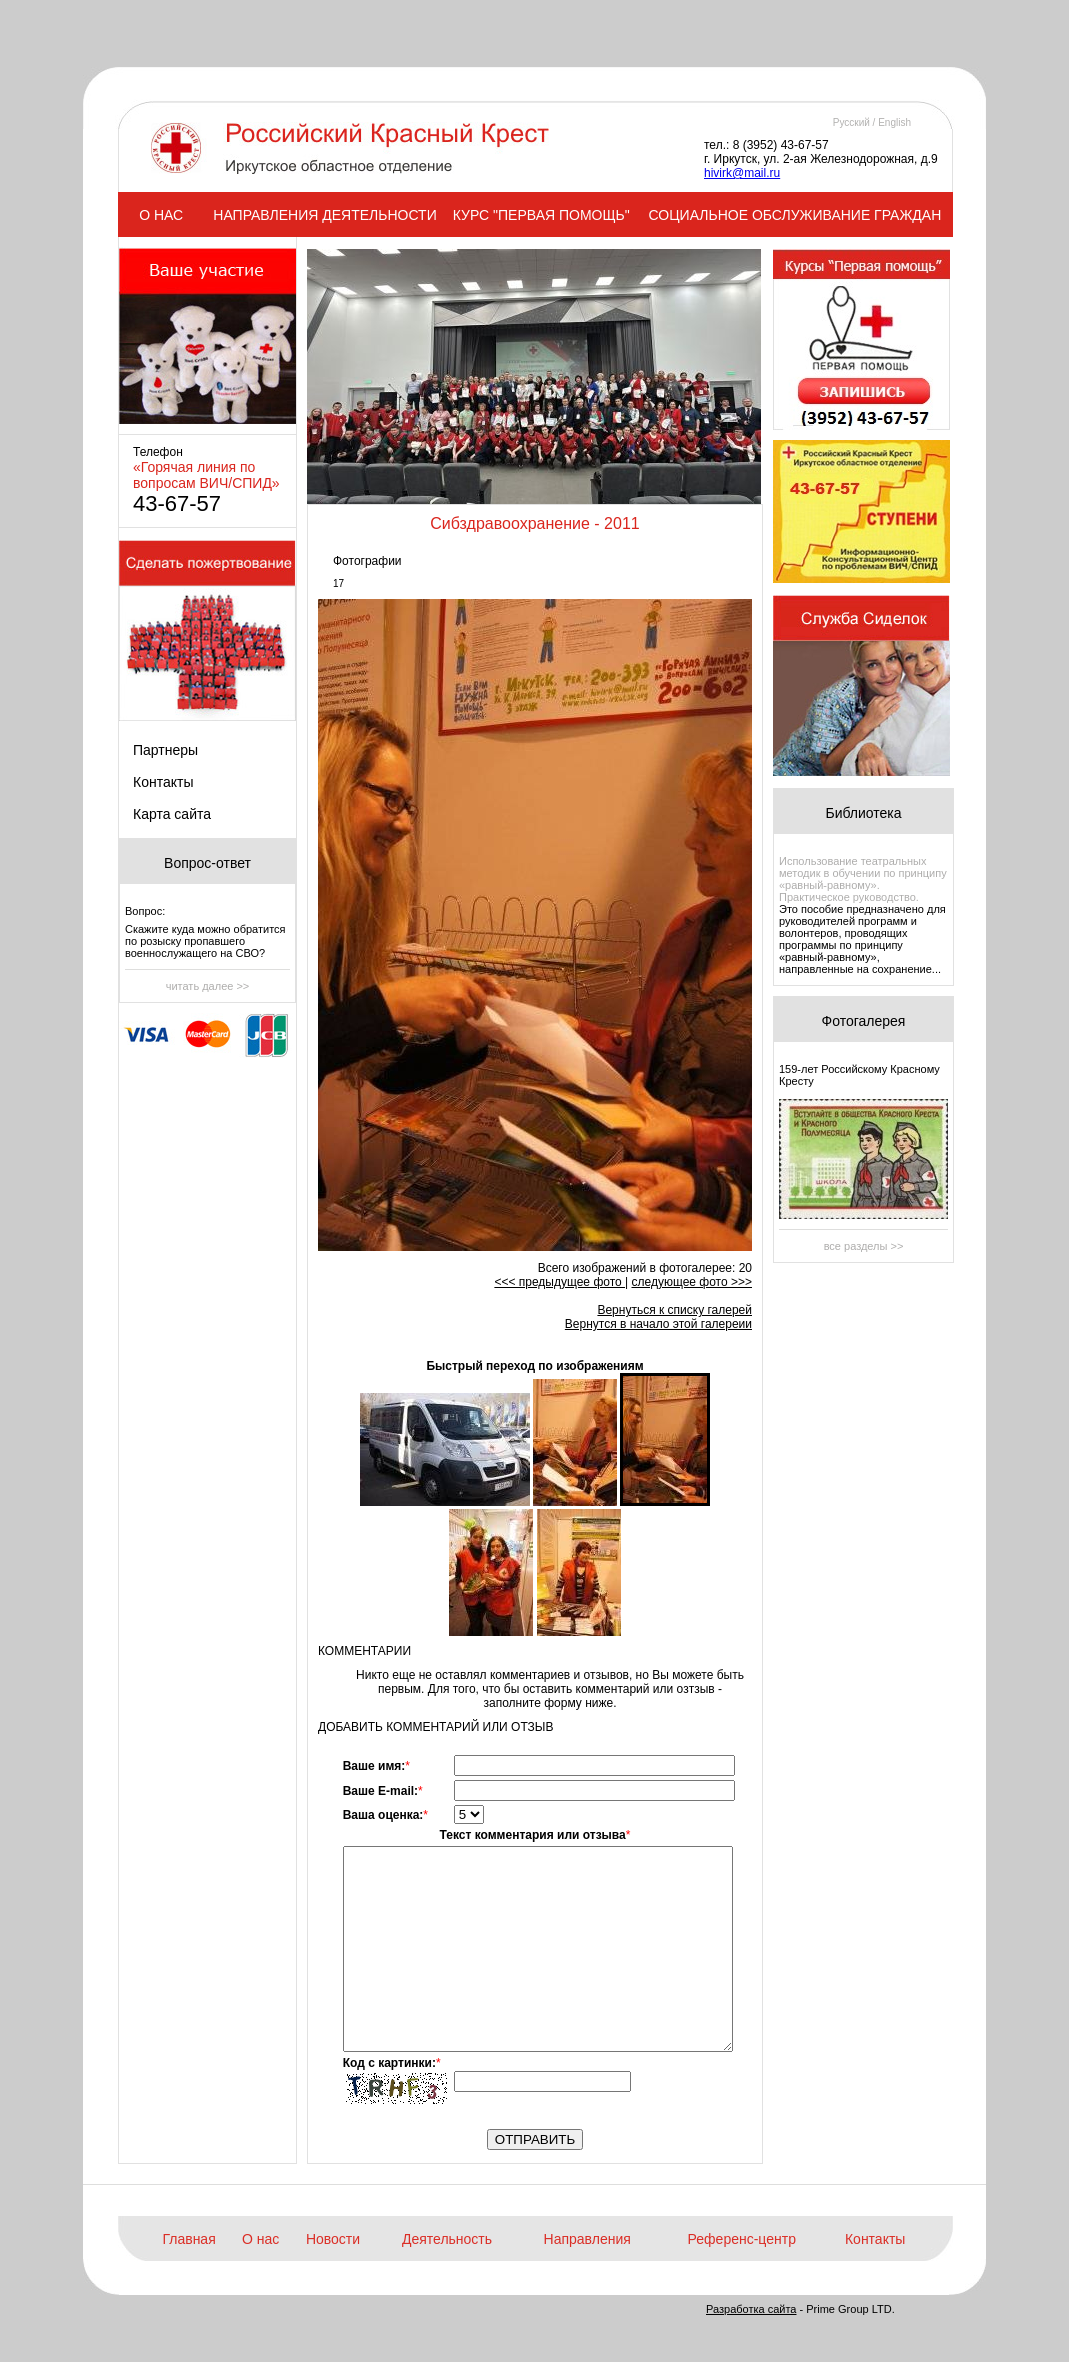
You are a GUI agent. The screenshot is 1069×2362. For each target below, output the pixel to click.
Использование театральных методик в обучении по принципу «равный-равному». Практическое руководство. (863, 879)
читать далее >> (208, 986)
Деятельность (447, 2239)
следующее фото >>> (691, 1282)
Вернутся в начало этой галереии (658, 1324)
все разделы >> (864, 1246)
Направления (587, 2239)
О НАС (161, 215)
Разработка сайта (751, 2309)
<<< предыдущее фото (559, 1282)
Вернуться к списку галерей (674, 1310)
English (894, 122)
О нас (260, 2239)
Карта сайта (172, 814)
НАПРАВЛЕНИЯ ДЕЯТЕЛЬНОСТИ (324, 215)
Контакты (163, 782)
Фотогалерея (864, 1021)
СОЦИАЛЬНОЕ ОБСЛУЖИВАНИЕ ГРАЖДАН (795, 215)
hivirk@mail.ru (742, 173)
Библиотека (863, 813)
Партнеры (165, 750)
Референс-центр (742, 2239)
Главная (188, 2239)
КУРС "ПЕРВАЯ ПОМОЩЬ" (541, 215)
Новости (333, 2239)
